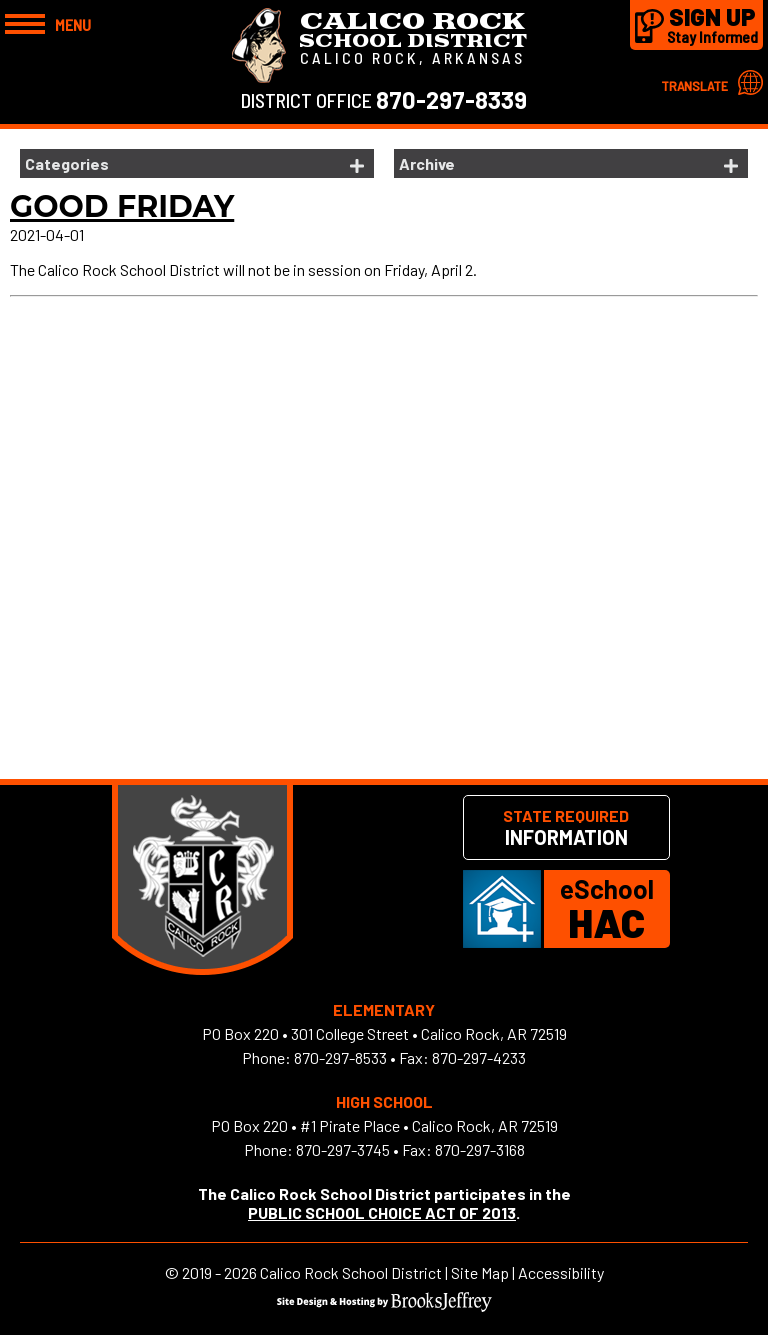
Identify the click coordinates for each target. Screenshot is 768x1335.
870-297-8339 (451, 99)
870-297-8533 (340, 1057)
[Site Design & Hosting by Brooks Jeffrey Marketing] (384, 1305)
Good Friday (122, 206)
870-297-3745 (343, 1149)
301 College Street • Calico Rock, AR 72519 (429, 1033)
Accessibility (561, 1272)
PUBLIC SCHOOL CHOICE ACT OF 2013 (382, 1212)
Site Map (480, 1272)
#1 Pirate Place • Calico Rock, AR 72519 (429, 1125)
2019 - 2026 (219, 1272)
